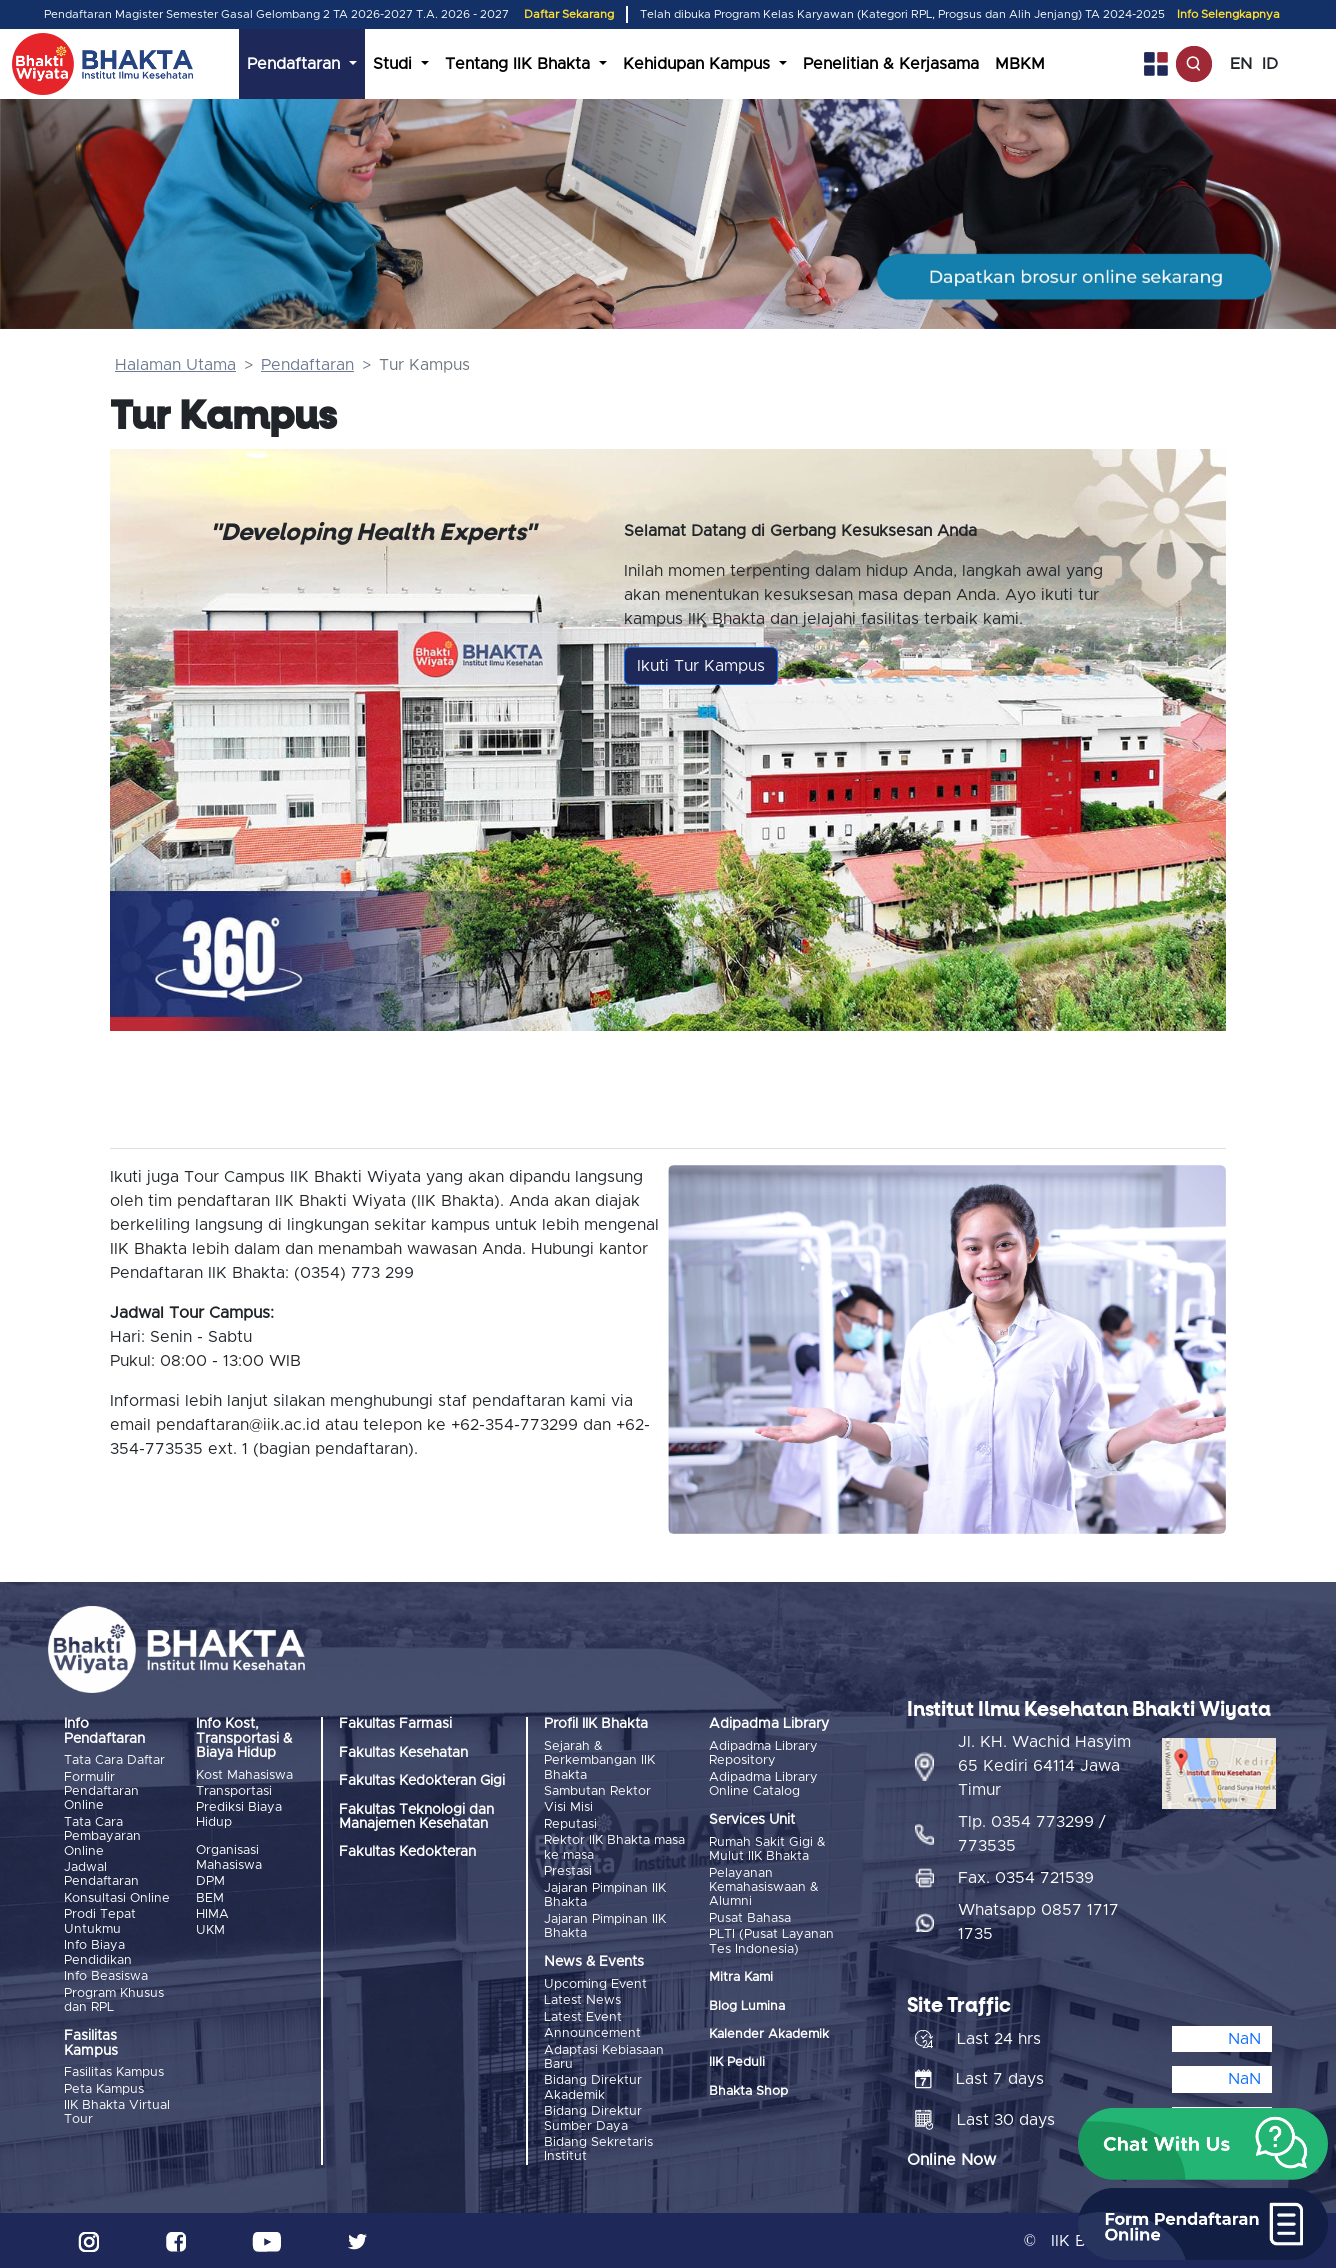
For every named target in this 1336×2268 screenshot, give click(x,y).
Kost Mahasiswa (244, 1775)
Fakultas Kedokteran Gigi (422, 1781)
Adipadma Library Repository (763, 1753)
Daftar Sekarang (569, 14)
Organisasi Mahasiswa (229, 1857)
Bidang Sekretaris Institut (598, 2148)
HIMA (212, 1914)
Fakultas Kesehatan (403, 1753)
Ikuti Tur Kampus (701, 666)
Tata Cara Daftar (114, 1760)
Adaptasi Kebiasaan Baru (604, 2056)
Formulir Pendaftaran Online (101, 1792)
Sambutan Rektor (597, 1791)
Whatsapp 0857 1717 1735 (1038, 1921)
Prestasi (568, 1871)
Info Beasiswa (106, 1976)
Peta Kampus (104, 2088)
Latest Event (583, 2016)
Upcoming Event (595, 1983)
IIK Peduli (737, 2062)
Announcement (592, 2032)
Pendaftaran (307, 365)
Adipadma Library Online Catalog (763, 1784)
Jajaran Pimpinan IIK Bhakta (605, 1894)
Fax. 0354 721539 (1026, 1877)
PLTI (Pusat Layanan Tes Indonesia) (771, 1941)
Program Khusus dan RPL (114, 1999)
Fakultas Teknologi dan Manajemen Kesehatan (416, 1817)
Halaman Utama (175, 365)
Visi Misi (568, 1807)
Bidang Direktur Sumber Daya (593, 2117)
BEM (210, 1897)
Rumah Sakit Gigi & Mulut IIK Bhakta (767, 1849)
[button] (1203, 2144)
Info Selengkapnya (1228, 14)
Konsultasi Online (117, 1898)
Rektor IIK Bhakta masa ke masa (614, 1847)
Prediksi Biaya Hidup (239, 1814)
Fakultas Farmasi (395, 1724)
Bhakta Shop (748, 2090)
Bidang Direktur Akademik (593, 2087)
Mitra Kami (741, 1977)
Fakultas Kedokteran (407, 1852)
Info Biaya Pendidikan (98, 1952)
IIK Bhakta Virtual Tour (117, 2111)
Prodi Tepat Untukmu (100, 1921)
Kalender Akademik (769, 2034)
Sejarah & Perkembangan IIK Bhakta (599, 1761)
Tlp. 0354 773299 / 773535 (1032, 1833)
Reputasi (570, 1824)
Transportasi (234, 1791)
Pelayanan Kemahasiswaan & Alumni (764, 1888)
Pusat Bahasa (750, 1918)
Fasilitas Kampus (114, 2072)
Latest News (582, 2000)
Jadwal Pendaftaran (101, 1874)
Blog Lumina (747, 2005)
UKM (210, 1930)
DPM (210, 1881)
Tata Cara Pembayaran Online (102, 1837)
